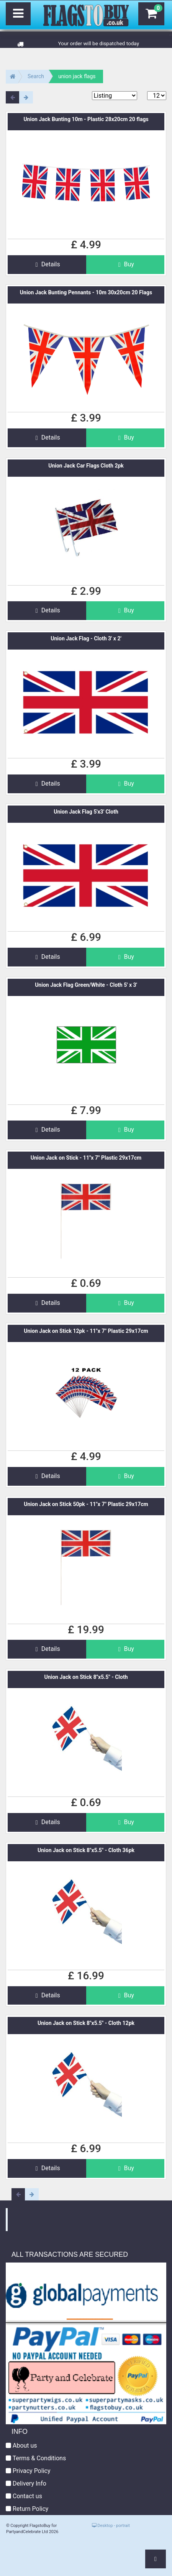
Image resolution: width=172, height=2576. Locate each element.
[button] (155, 2559)
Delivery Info (26, 2483)
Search (36, 76)
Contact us (24, 2496)
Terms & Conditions (36, 2458)
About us (21, 2445)
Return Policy (27, 2508)
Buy (125, 264)
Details (47, 264)
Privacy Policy (28, 2470)
